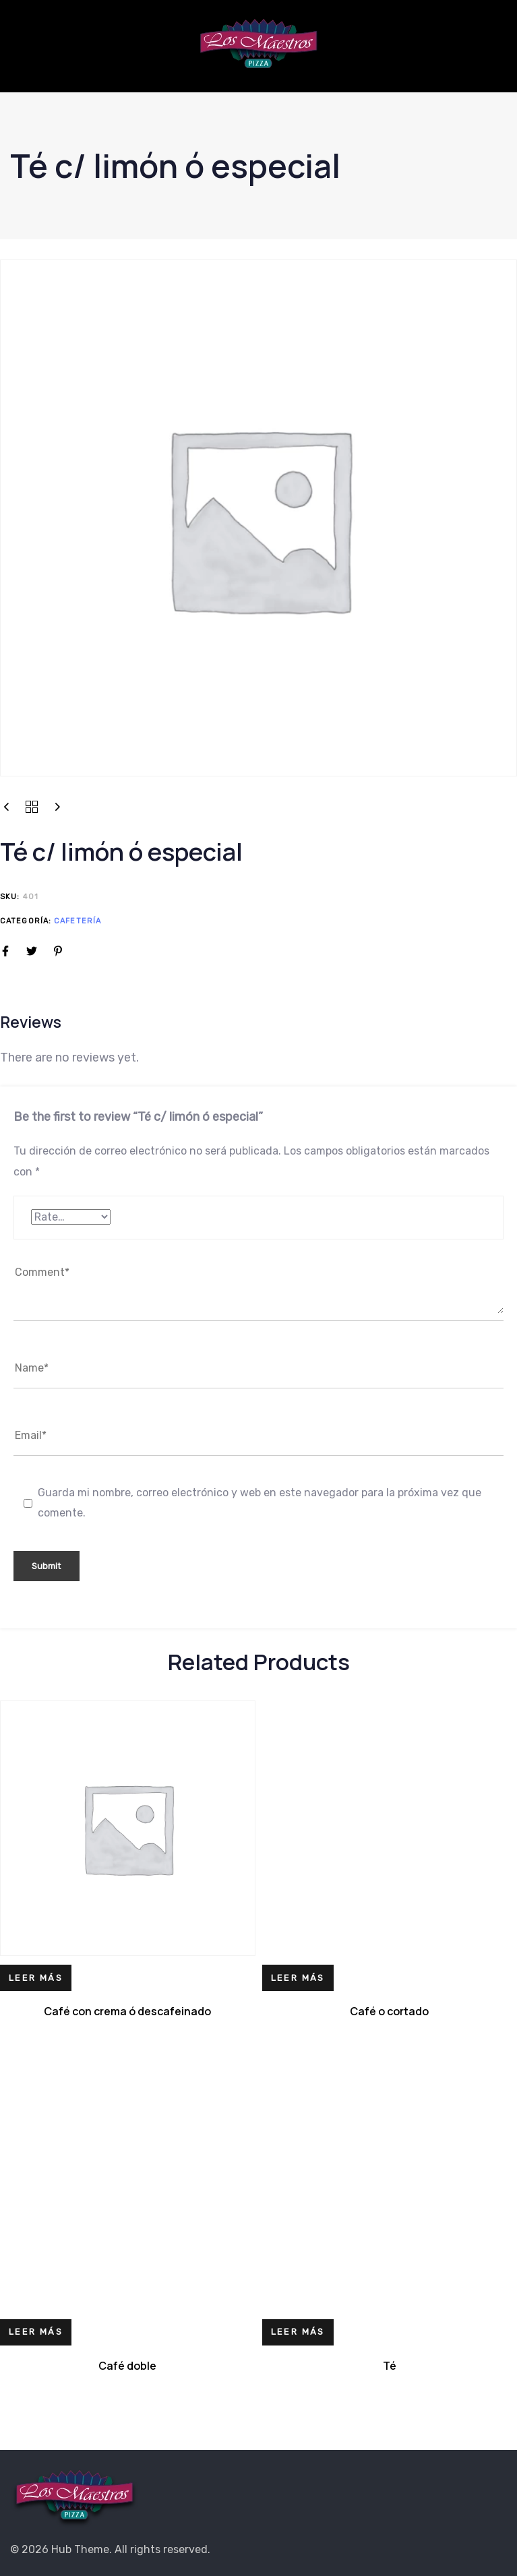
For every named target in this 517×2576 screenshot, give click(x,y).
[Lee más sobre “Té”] (298, 2332)
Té (389, 2365)
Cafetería (77, 921)
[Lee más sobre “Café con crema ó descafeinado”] (35, 1978)
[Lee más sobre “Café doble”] (35, 2332)
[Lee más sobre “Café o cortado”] (298, 1978)
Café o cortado (389, 2011)
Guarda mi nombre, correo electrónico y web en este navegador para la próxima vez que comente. (259, 1503)
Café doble (127, 2365)
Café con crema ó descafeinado (127, 2011)
